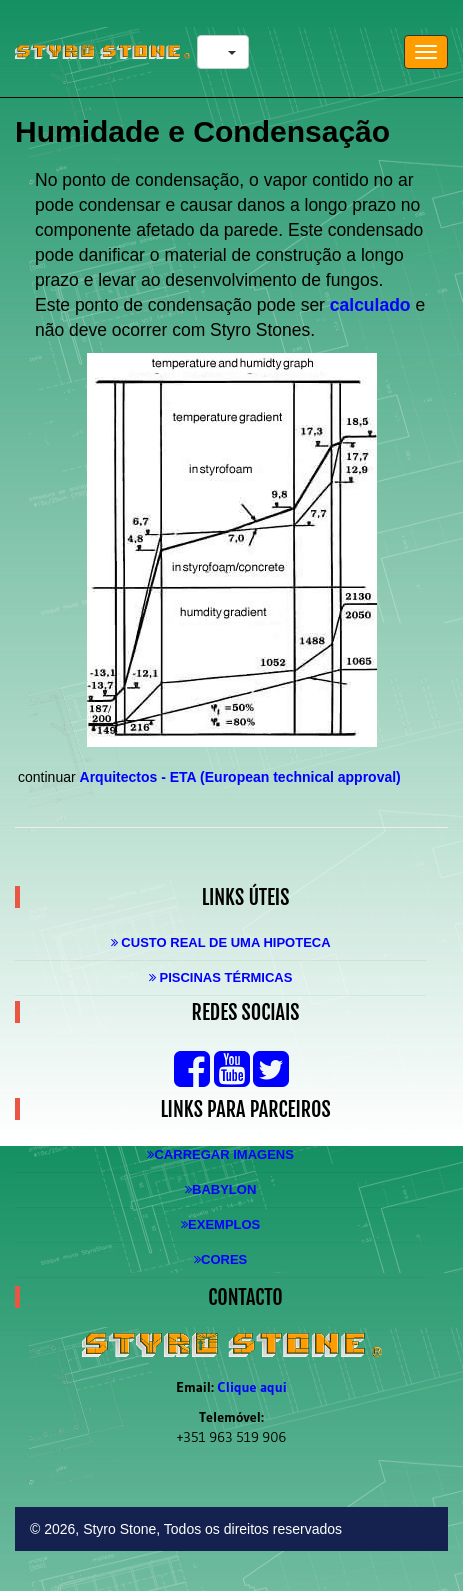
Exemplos (220, 1224)
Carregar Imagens (220, 1154)
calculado (370, 305)
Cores (220, 1259)
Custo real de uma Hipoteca (221, 942)
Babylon (220, 1189)
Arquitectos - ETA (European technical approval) (240, 777)
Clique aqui (252, 1387)
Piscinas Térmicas (221, 977)
